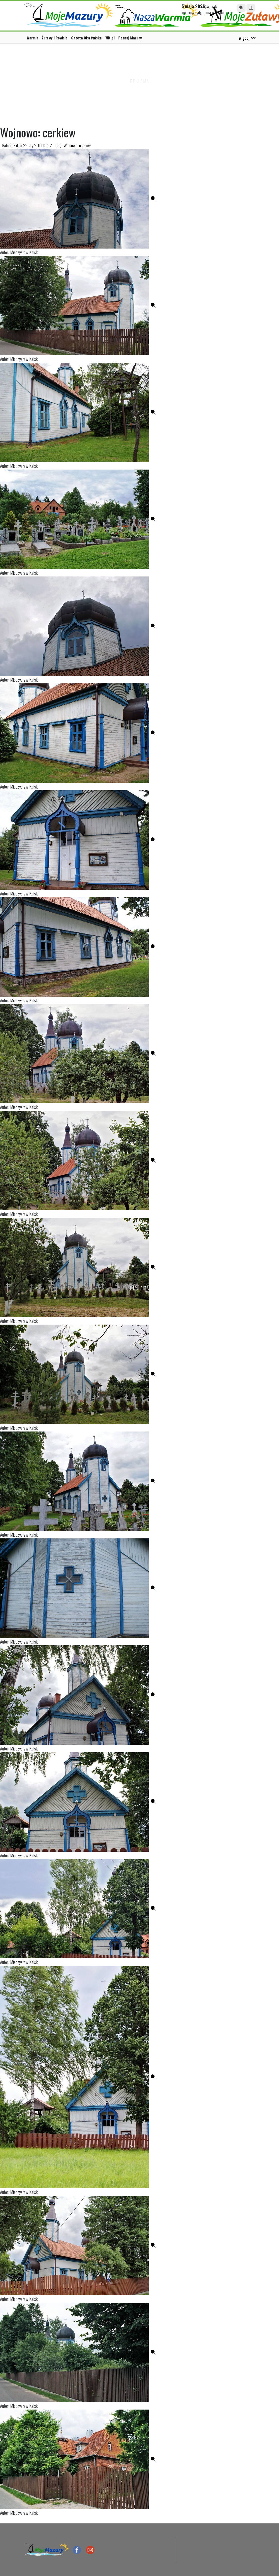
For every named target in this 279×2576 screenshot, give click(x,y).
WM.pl (110, 37)
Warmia (32, 37)
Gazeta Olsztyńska (86, 37)
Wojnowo (70, 145)
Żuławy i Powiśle (54, 37)
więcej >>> (247, 37)
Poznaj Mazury (130, 37)
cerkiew (85, 145)
